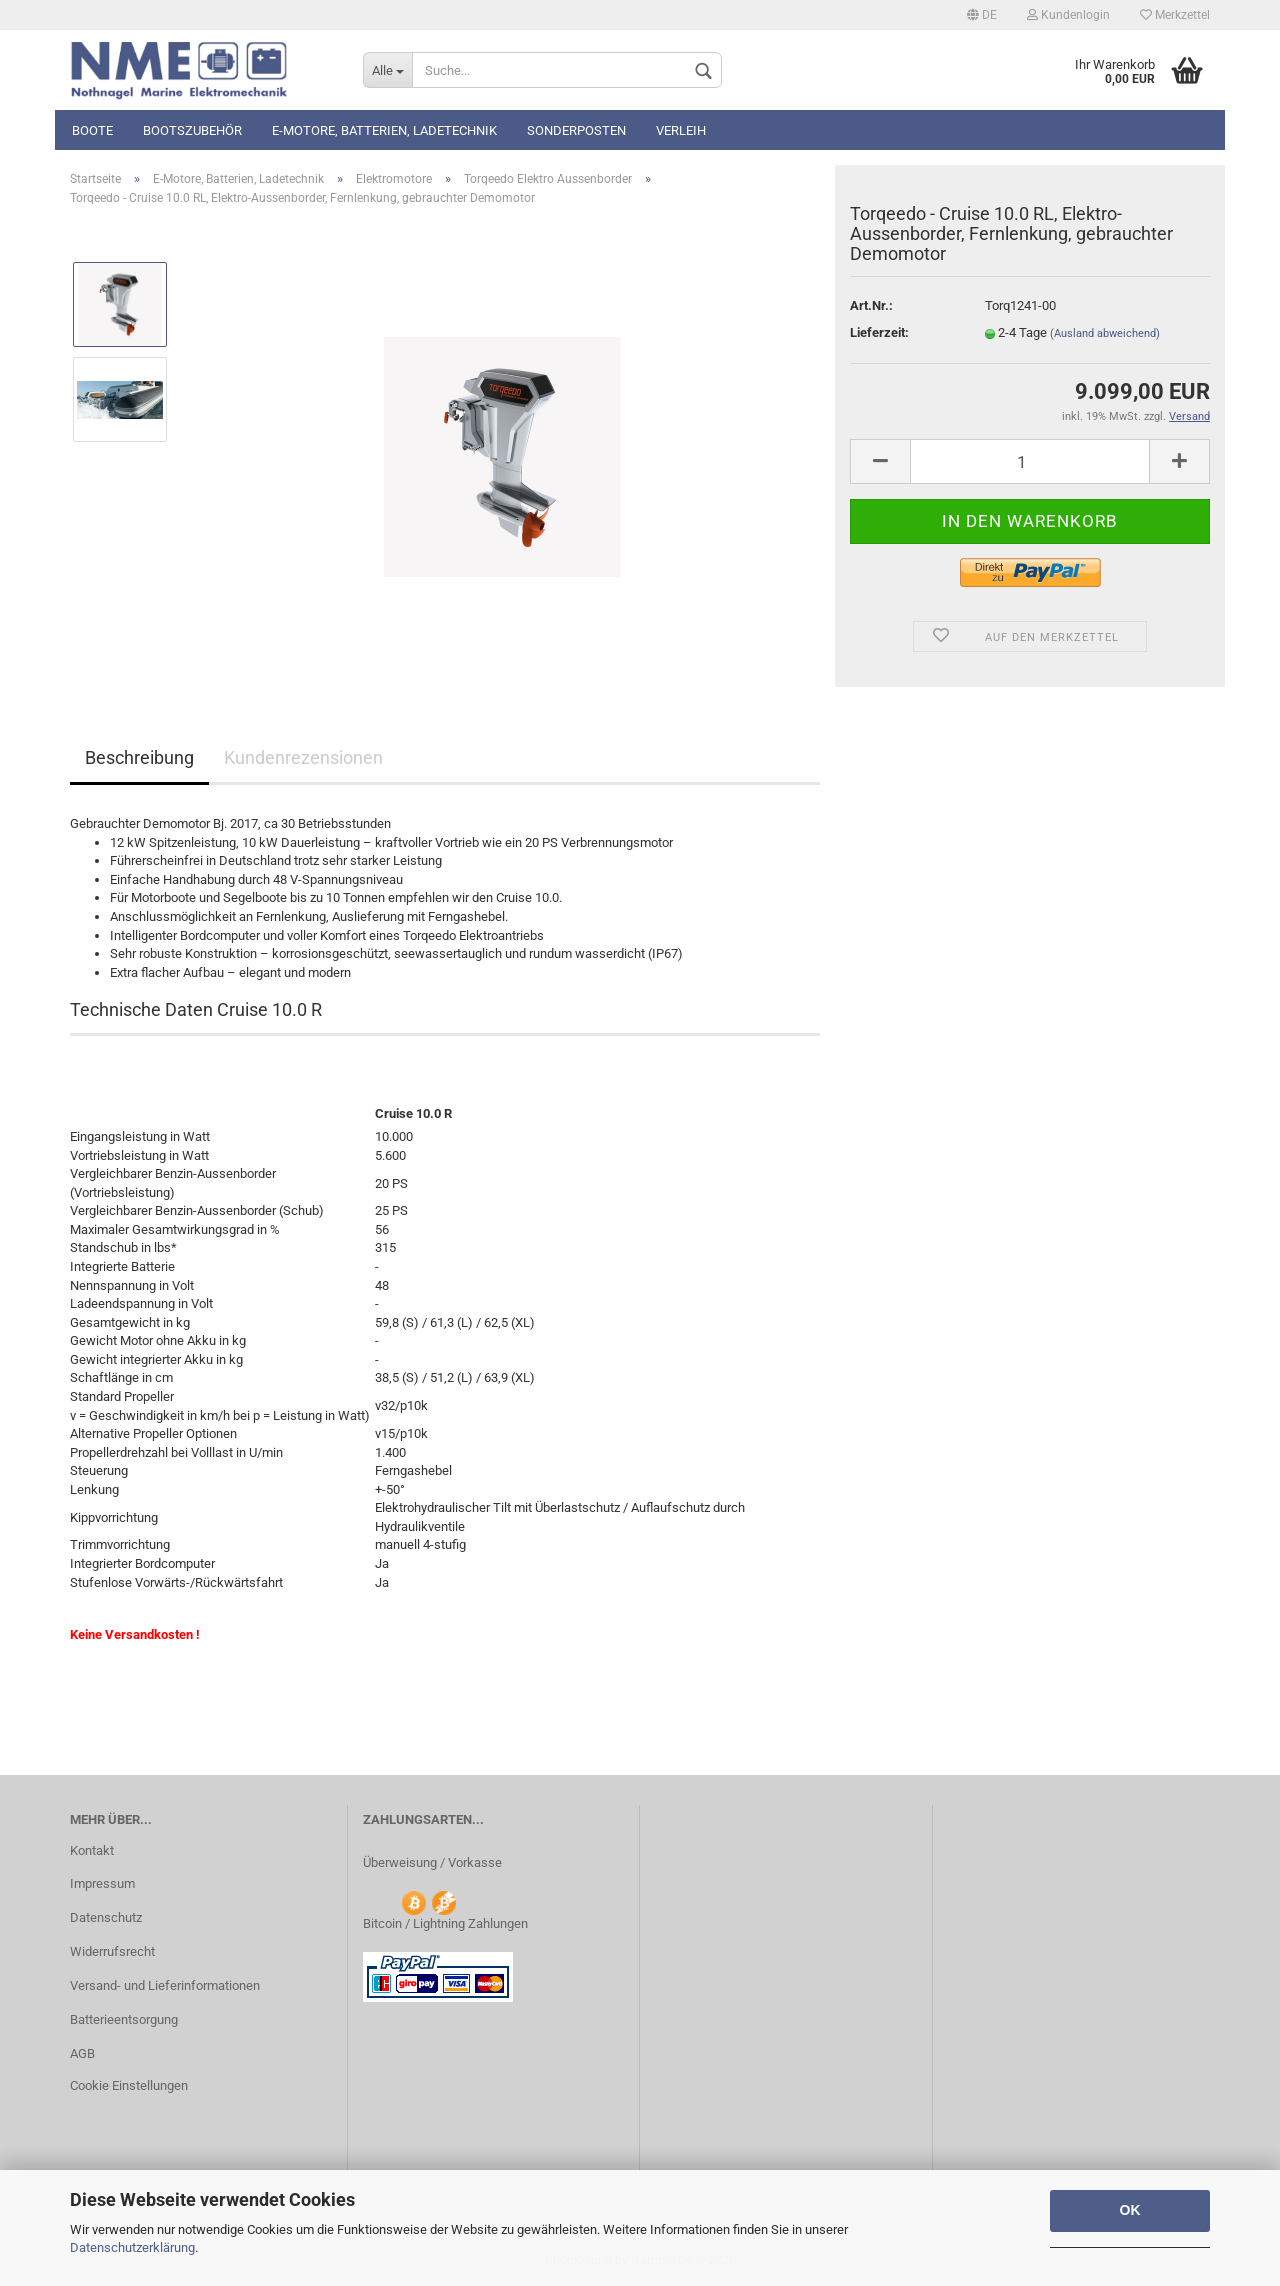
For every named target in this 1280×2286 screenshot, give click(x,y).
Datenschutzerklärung (132, 2247)
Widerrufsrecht (112, 1951)
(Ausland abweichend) (1105, 333)
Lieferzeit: (879, 332)
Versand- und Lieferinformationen (165, 1985)
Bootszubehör (192, 130)
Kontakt (92, 1850)
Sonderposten (576, 130)
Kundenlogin (1068, 15)
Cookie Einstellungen (129, 2085)
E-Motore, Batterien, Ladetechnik (384, 130)
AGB (82, 2053)
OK (1130, 2210)
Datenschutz (106, 1917)
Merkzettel (1175, 15)
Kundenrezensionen (303, 757)
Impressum (102, 1883)
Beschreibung (139, 757)
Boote (92, 130)
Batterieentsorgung (124, 2019)
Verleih (681, 130)
